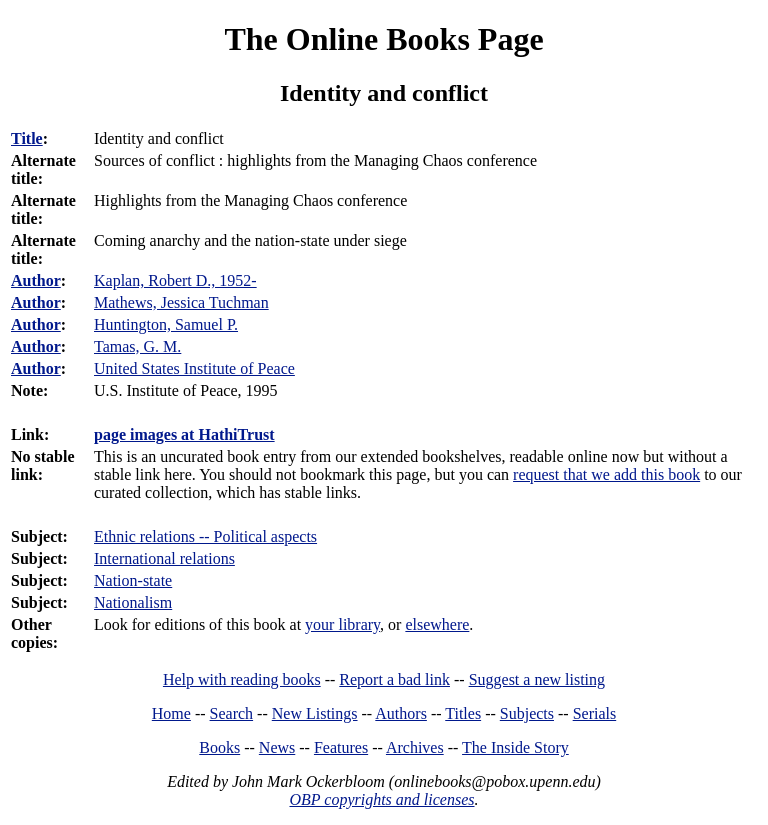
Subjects (527, 713)
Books (219, 747)
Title (27, 138)
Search (232, 713)
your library (342, 624)
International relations (164, 558)
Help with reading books (242, 679)
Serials (595, 713)
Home (171, 713)
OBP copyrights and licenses (381, 799)
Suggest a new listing (537, 679)
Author (36, 280)
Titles (463, 713)
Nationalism (133, 602)
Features (341, 747)
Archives (415, 747)
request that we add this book (606, 474)
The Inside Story (515, 747)
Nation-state (133, 580)
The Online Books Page (383, 39)
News (277, 747)
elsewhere (437, 624)
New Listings (315, 713)
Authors (401, 713)
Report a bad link (394, 679)
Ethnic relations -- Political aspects (205, 536)
